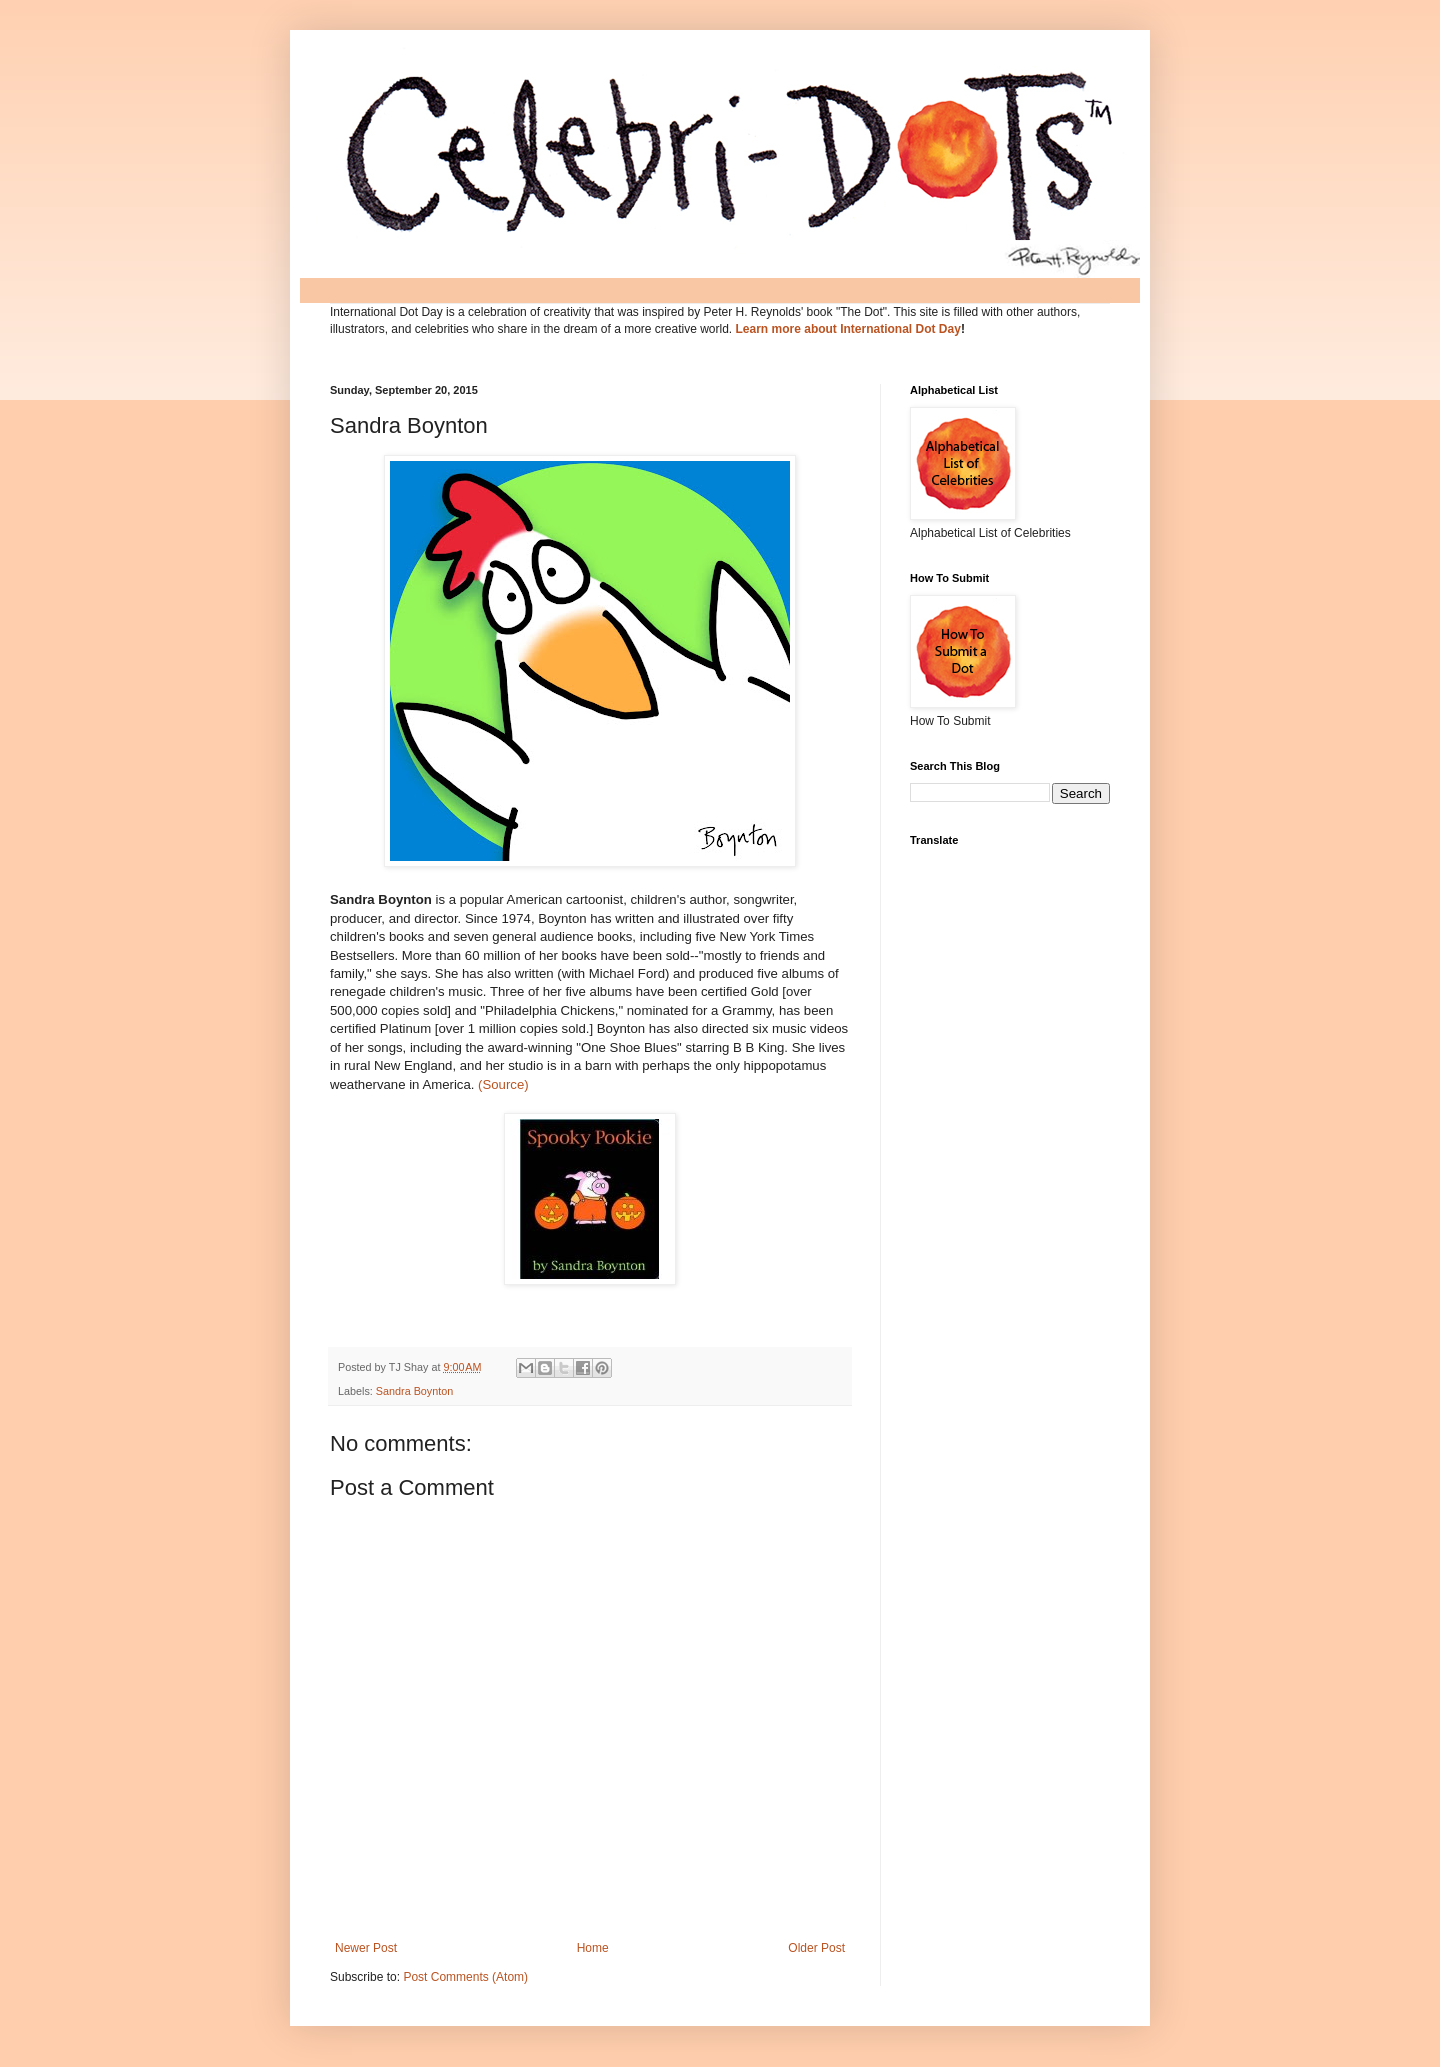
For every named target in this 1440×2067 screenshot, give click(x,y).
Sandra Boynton (414, 1391)
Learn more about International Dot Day (848, 329)
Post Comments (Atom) (465, 1977)
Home (593, 1948)
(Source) (503, 1084)
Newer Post (366, 1948)
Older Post (816, 1948)
